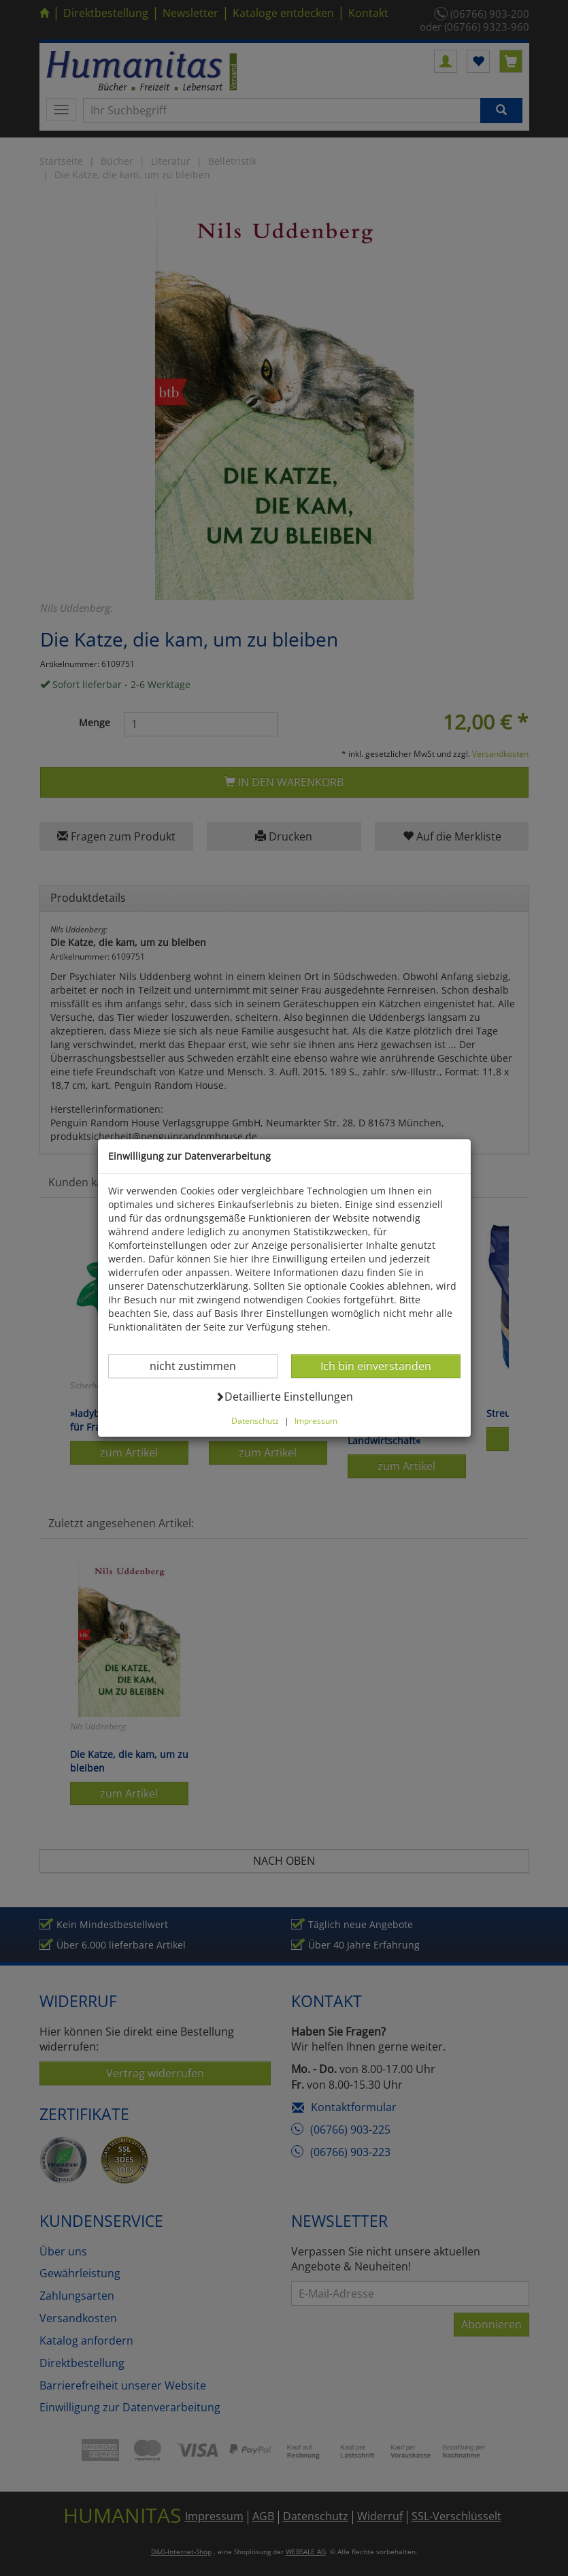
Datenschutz (255, 1420)
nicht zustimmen (201, 1365)
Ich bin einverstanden (375, 1365)
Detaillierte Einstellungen (284, 1396)
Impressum (316, 1420)
